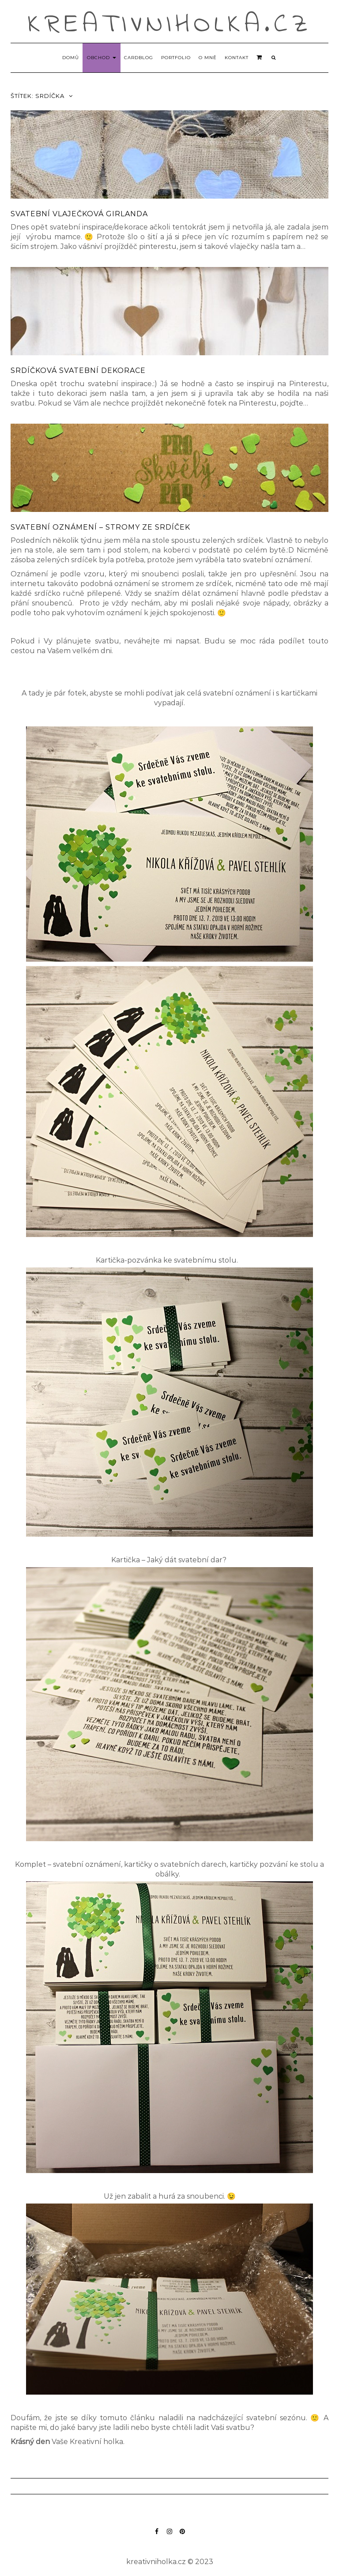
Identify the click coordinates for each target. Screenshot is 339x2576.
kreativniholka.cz (170, 25)
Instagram (169, 2535)
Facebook (156, 2535)
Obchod (101, 57)
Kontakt (237, 57)
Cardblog (138, 57)
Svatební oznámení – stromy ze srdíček (100, 527)
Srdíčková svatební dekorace (78, 370)
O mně (208, 57)
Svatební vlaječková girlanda (79, 214)
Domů (70, 57)
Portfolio (176, 57)
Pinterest (182, 2535)
